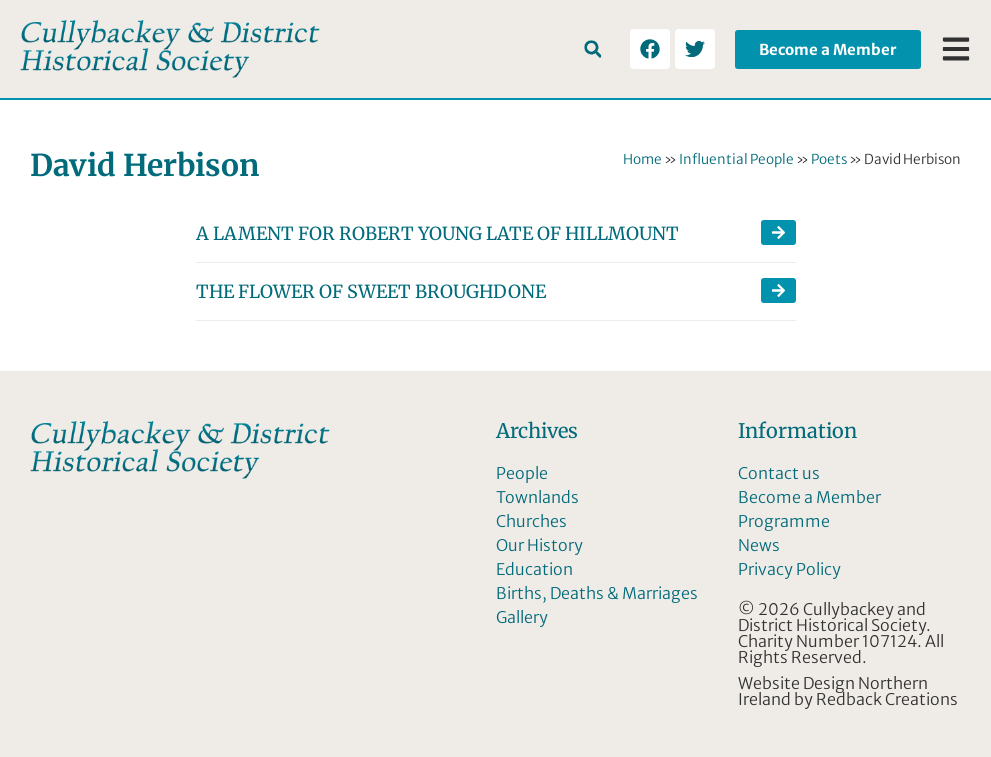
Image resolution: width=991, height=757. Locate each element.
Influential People (736, 159)
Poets (829, 159)
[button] (592, 49)
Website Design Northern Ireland (833, 691)
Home (642, 159)
